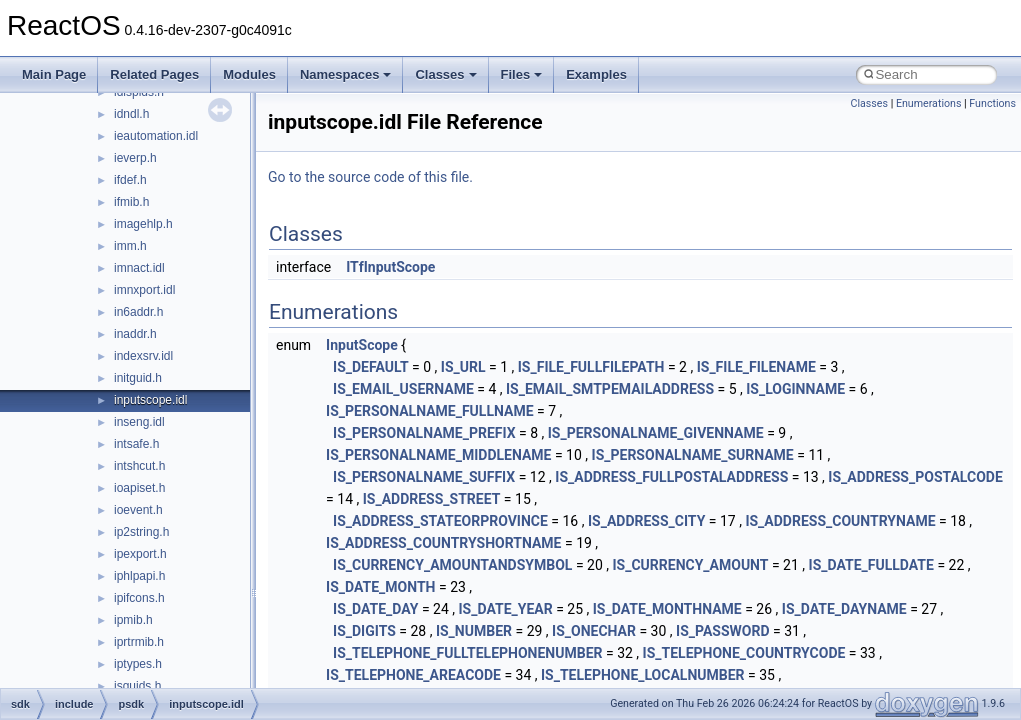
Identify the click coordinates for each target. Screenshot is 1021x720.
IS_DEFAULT (371, 367)
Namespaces (346, 74)
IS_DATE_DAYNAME (844, 609)
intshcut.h (139, 466)
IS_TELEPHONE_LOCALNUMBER (643, 675)
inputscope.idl (150, 400)
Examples (596, 74)
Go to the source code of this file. (370, 177)
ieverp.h (135, 158)
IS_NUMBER (474, 631)
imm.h (130, 246)
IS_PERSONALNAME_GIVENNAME (656, 433)
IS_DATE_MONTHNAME (667, 609)
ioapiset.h (139, 488)
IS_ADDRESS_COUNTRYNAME (840, 521)
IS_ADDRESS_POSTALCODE (915, 477)
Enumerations (929, 103)
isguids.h (137, 686)
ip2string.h (141, 532)
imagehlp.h (143, 224)
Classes (445, 74)
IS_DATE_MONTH (380, 587)
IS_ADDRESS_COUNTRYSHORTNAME (443, 543)
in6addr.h (138, 312)
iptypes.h (138, 664)
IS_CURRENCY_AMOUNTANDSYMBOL (452, 565)
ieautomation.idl (156, 136)
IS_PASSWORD (722, 631)
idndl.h (131, 114)
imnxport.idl (144, 290)
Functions (992, 103)
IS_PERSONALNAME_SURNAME (693, 455)
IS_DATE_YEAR (506, 609)
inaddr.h (135, 334)
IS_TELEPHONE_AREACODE (413, 675)
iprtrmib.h (139, 642)
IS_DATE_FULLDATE (871, 565)
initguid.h (138, 378)
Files (522, 74)
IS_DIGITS (364, 631)
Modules (249, 74)
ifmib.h (131, 202)
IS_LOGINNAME (795, 389)
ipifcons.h (139, 598)
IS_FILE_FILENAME (756, 367)
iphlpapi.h (139, 576)
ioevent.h (138, 510)
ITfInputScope (390, 267)
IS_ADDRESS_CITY (646, 521)
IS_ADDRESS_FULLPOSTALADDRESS (671, 477)
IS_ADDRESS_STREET (432, 499)
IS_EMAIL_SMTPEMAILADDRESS (610, 389)
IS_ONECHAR (594, 631)
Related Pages (154, 74)
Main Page (54, 74)
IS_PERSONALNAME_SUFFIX (424, 477)
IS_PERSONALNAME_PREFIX (424, 433)
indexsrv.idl (143, 356)
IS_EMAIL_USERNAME (403, 389)
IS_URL (463, 367)
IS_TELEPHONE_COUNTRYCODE (744, 653)
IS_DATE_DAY (375, 609)
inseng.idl (139, 422)
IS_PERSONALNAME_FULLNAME (429, 411)
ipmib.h (133, 620)
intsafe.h (136, 444)
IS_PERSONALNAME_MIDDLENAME (438, 455)
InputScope (362, 345)
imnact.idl (139, 268)
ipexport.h (140, 554)
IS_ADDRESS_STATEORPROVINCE (440, 521)
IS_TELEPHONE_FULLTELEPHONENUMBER (467, 653)
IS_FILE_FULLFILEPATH (591, 367)
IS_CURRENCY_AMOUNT (690, 565)
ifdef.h (130, 180)
